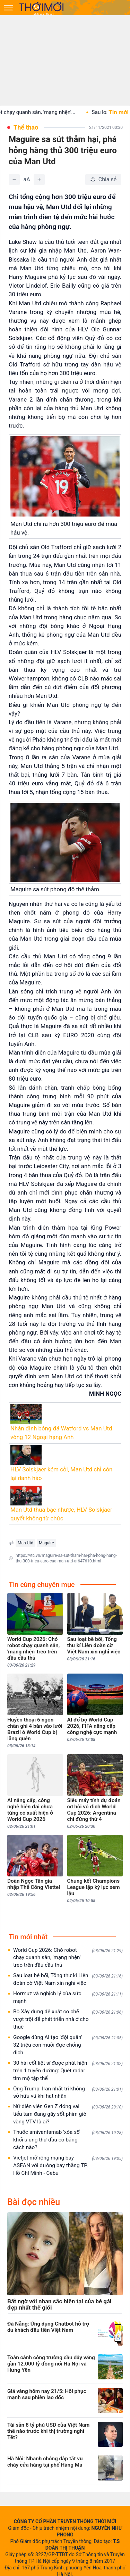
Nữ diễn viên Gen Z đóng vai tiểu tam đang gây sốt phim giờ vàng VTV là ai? (68, 2114)
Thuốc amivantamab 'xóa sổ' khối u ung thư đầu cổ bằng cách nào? (68, 2139)
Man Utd (25, 1543)
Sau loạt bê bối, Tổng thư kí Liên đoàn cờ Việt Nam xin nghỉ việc (68, 1979)
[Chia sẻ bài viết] (103, 179)
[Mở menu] (8, 7)
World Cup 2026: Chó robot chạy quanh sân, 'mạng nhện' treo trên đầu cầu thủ (68, 1957)
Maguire (46, 1543)
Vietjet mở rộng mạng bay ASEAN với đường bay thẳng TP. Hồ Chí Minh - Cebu (68, 2165)
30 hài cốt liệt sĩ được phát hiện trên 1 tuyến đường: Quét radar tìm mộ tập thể (68, 2070)
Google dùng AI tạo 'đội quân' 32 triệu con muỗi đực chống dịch (68, 2045)
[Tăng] (39, 179)
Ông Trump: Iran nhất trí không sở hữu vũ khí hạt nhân (68, 2092)
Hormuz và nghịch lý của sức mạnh (68, 1997)
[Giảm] (14, 179)
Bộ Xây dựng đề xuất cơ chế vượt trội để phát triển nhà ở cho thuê (68, 2019)
